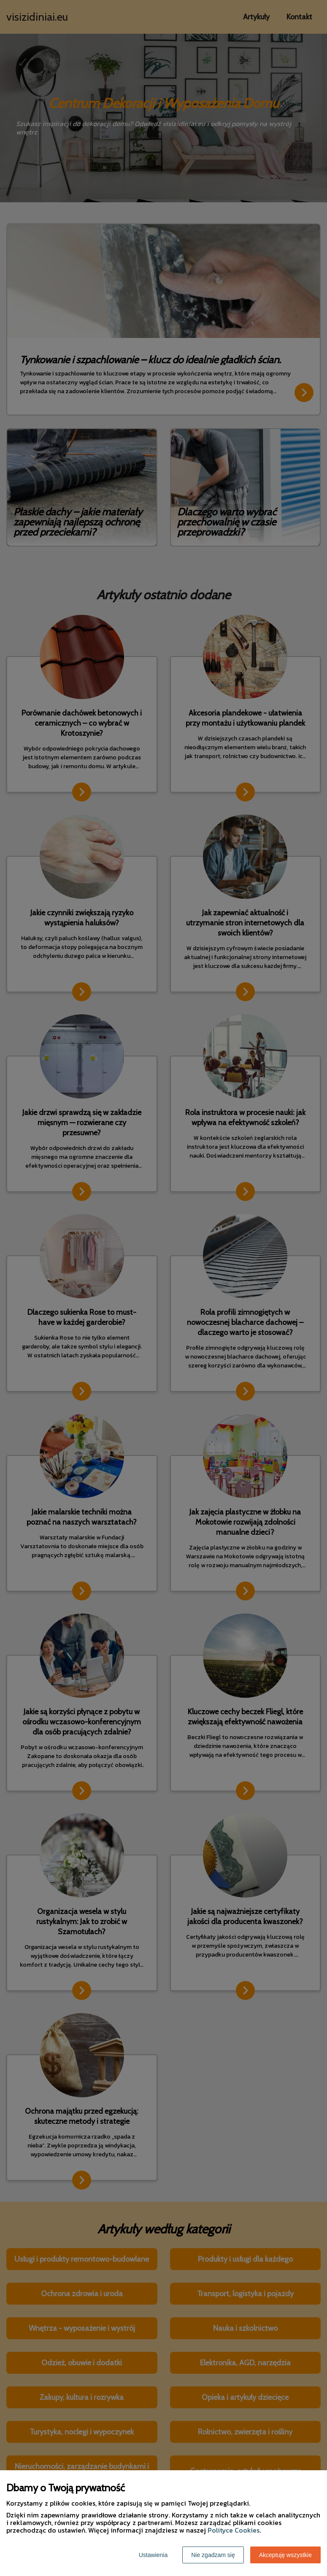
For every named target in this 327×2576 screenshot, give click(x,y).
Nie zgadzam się (213, 2555)
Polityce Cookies (233, 2530)
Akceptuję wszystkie (285, 2555)
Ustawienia (153, 2555)
